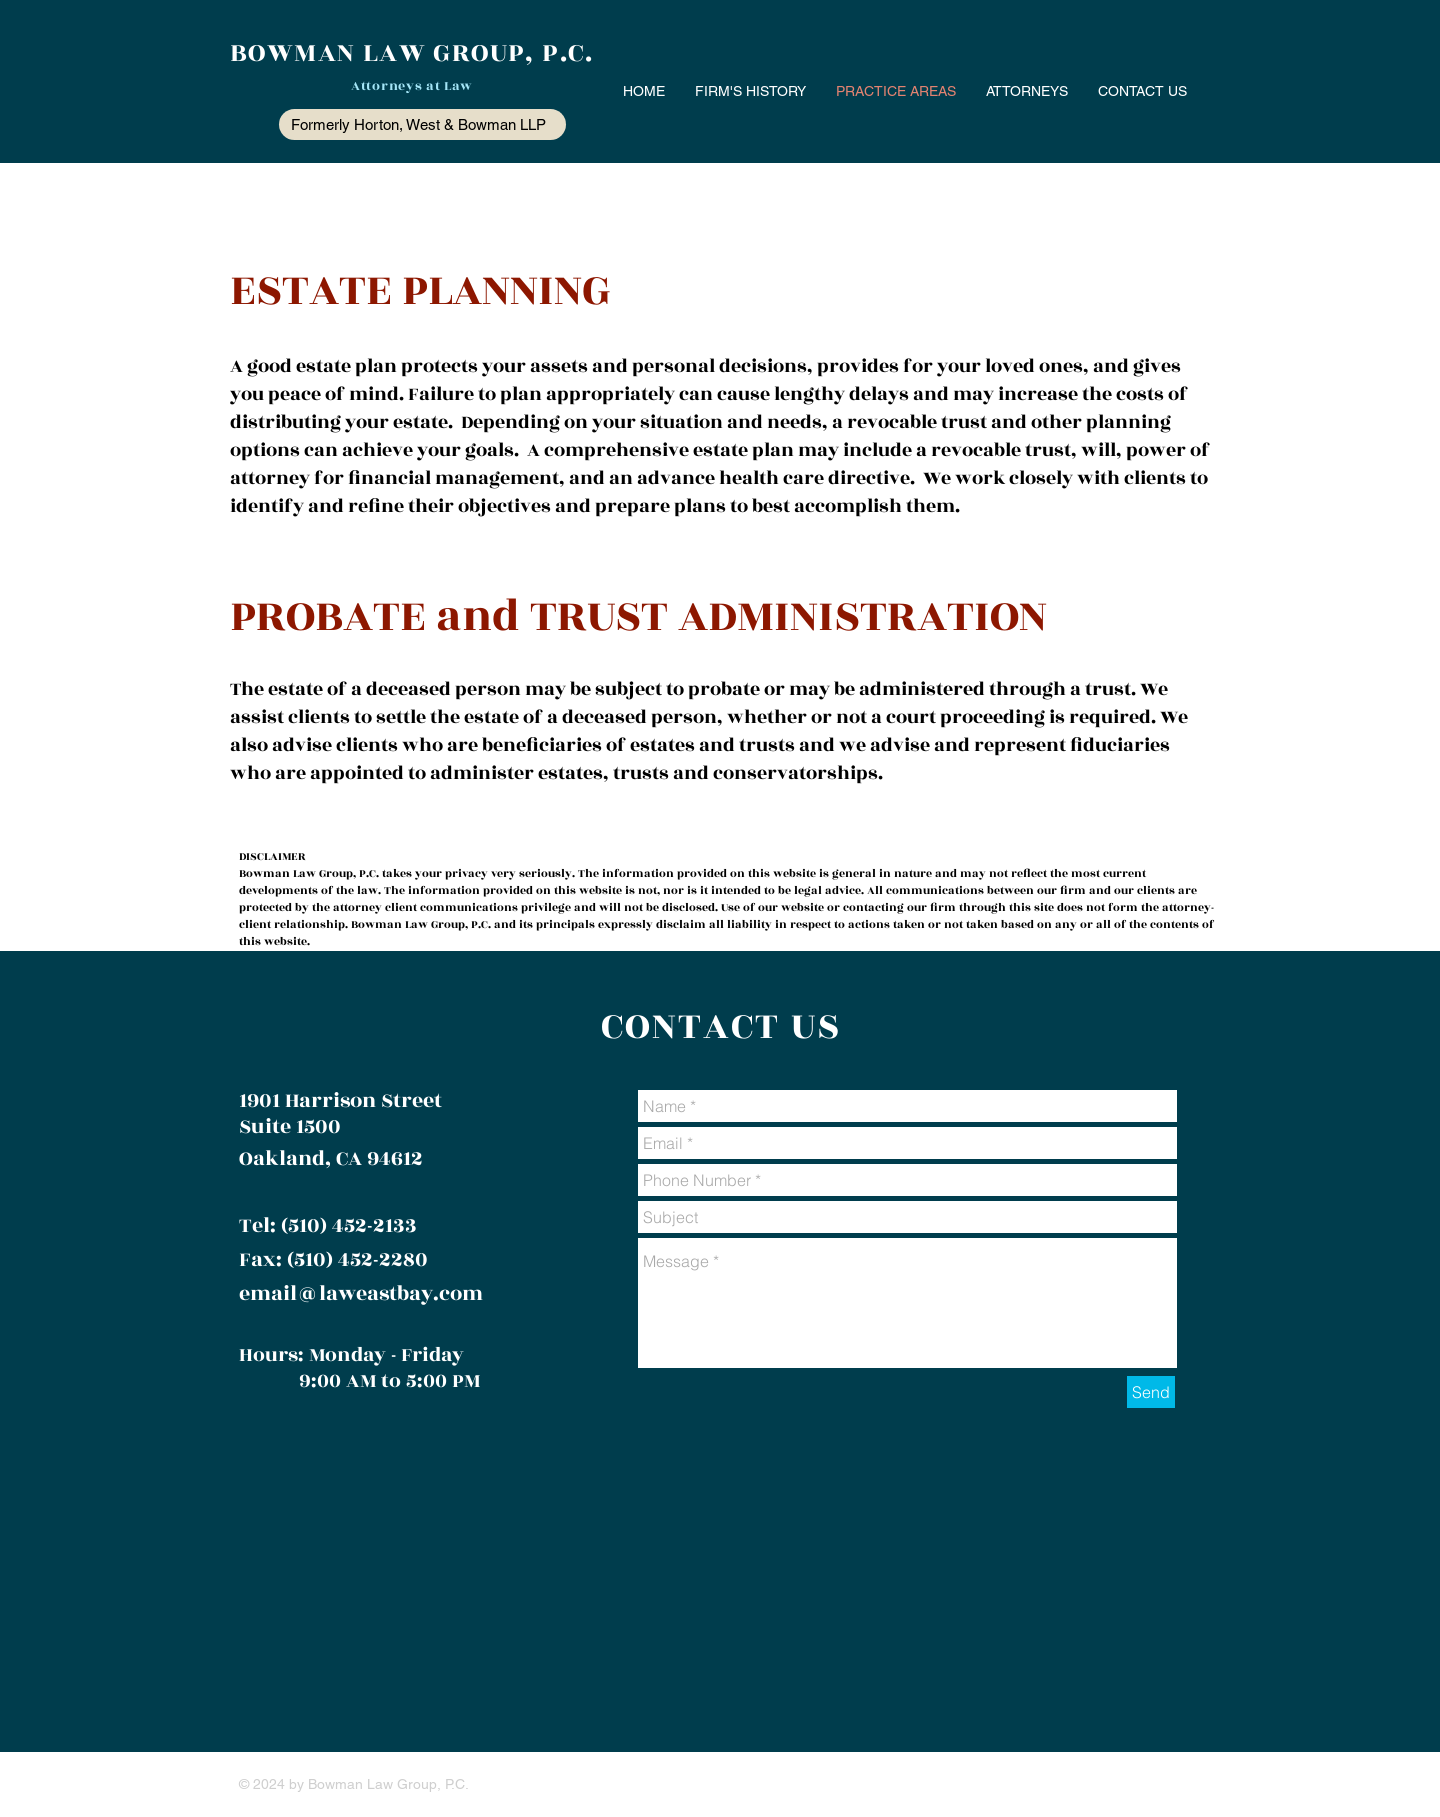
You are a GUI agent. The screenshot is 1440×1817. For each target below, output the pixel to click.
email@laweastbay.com (361, 1293)
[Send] (1151, 1392)
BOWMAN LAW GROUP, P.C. (412, 53)
